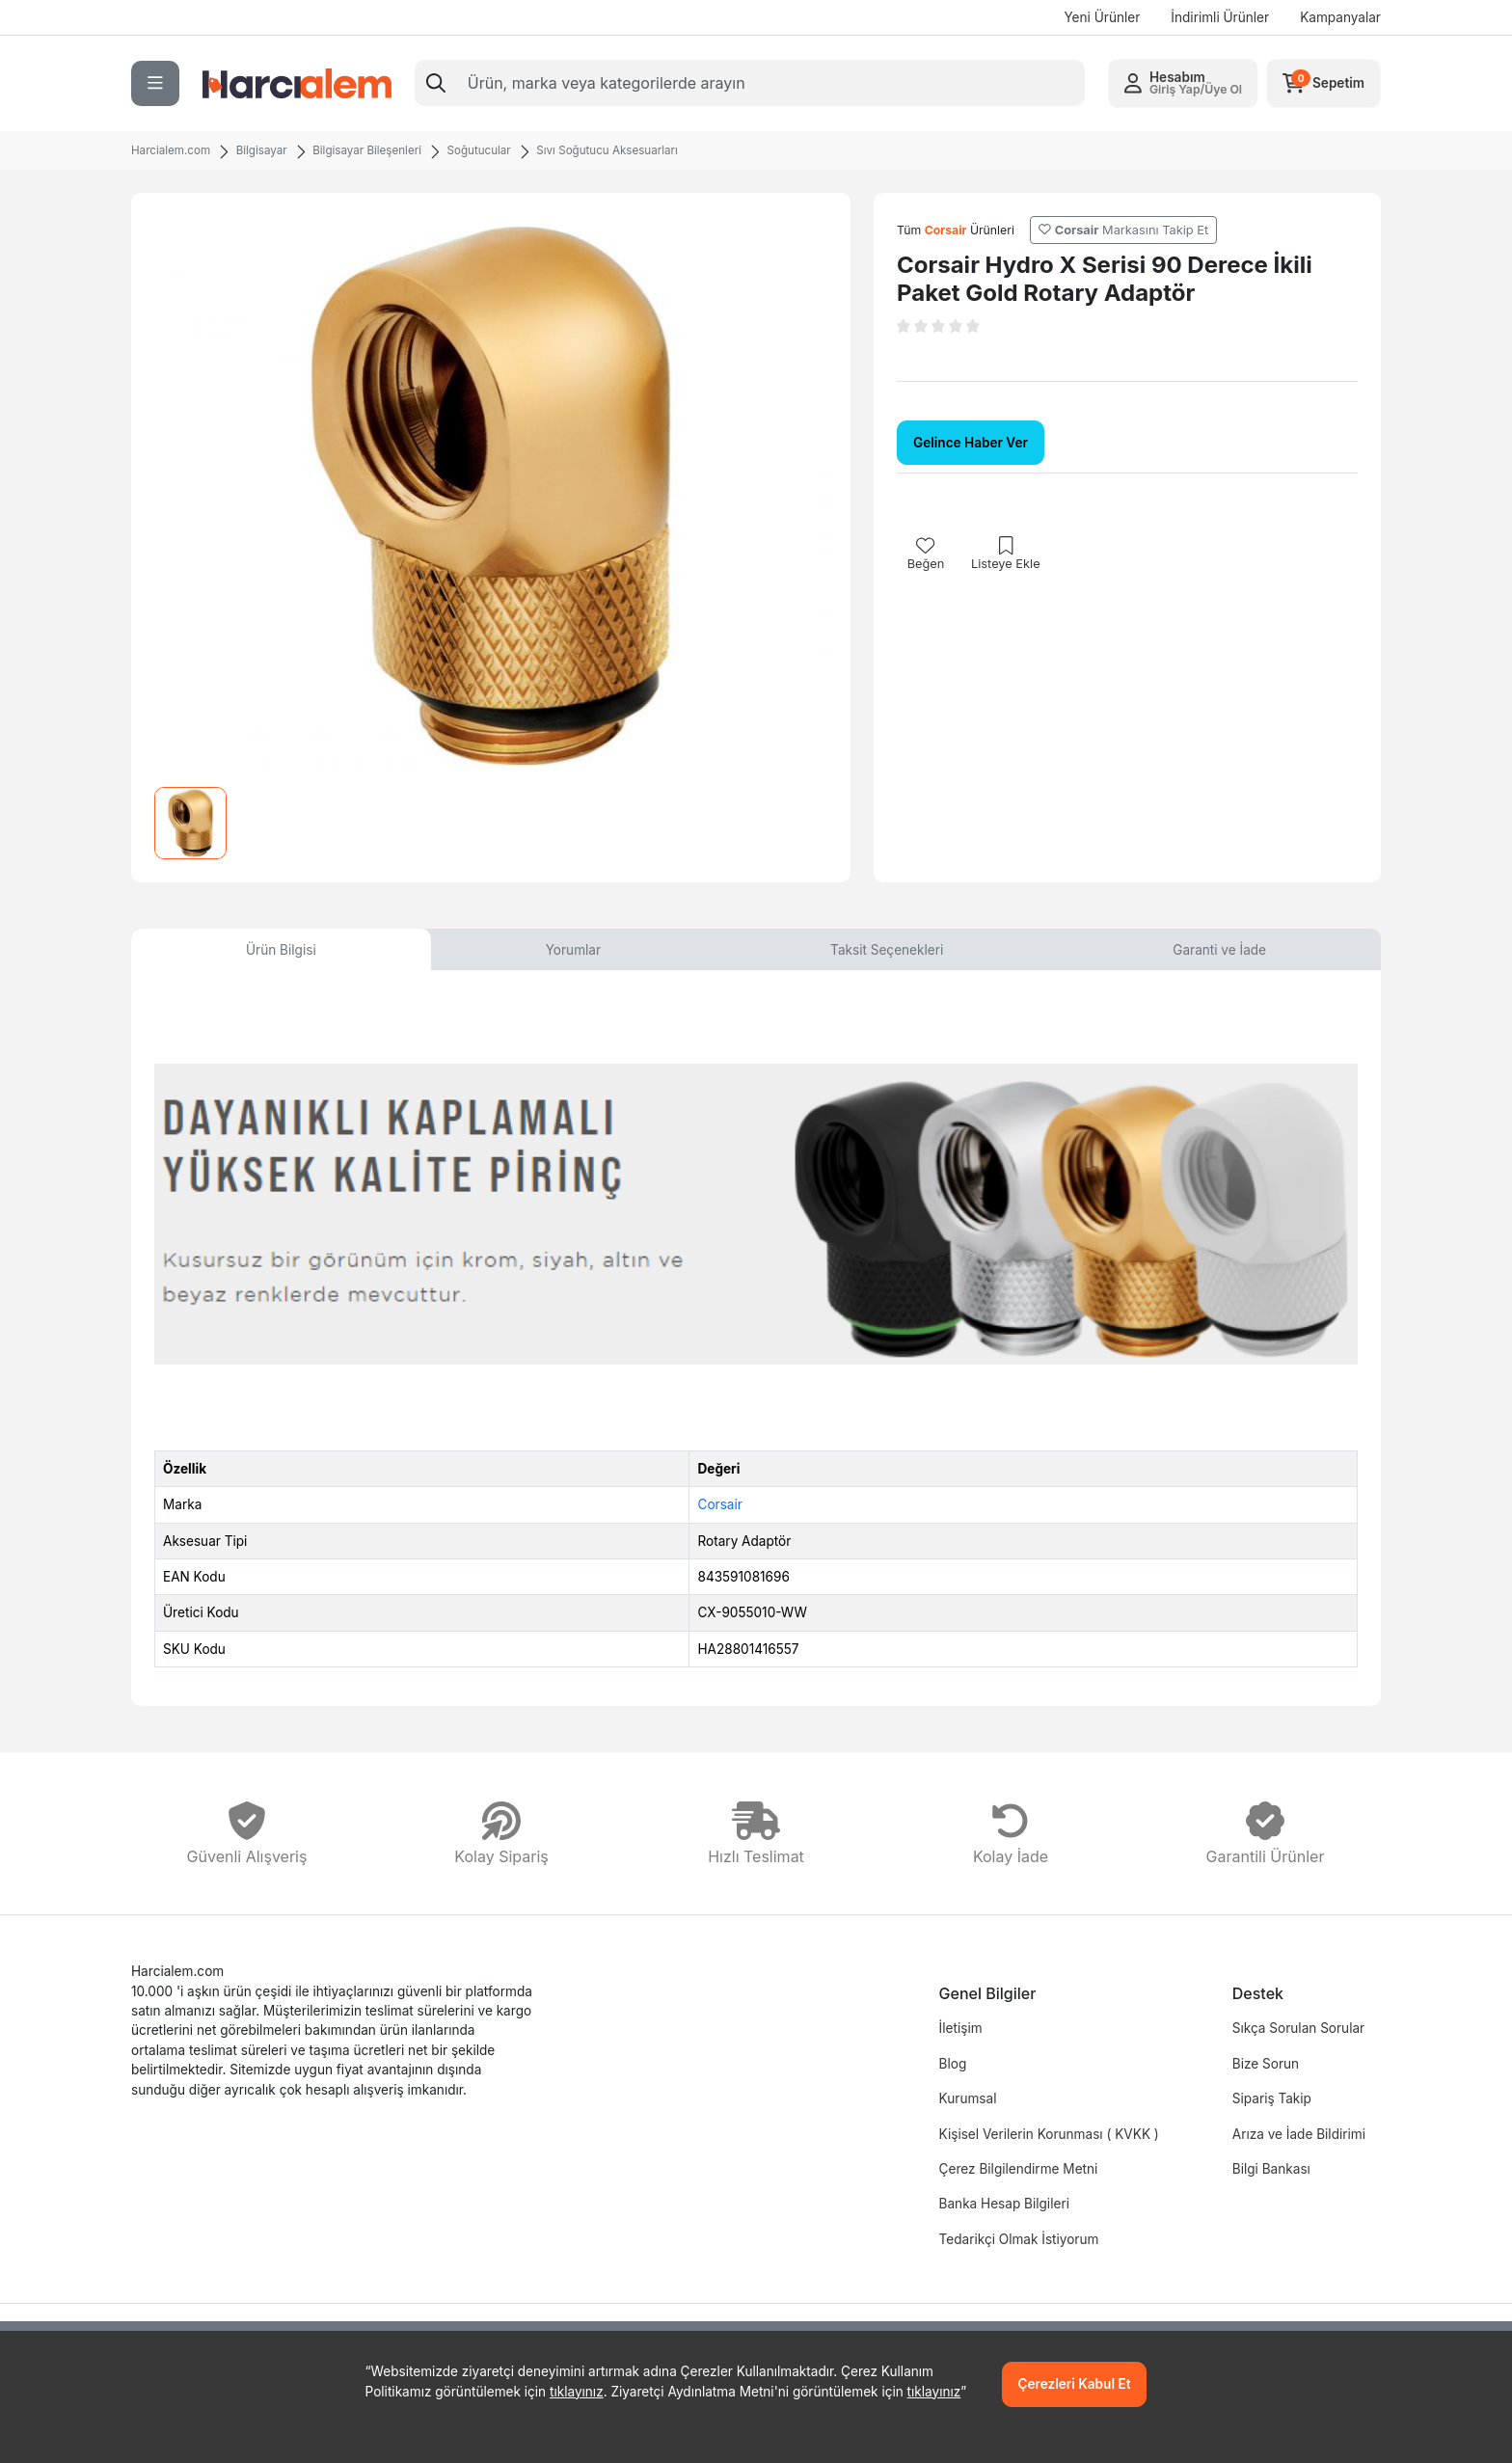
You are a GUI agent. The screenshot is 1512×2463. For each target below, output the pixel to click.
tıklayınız (577, 2391)
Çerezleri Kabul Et (1074, 2384)
